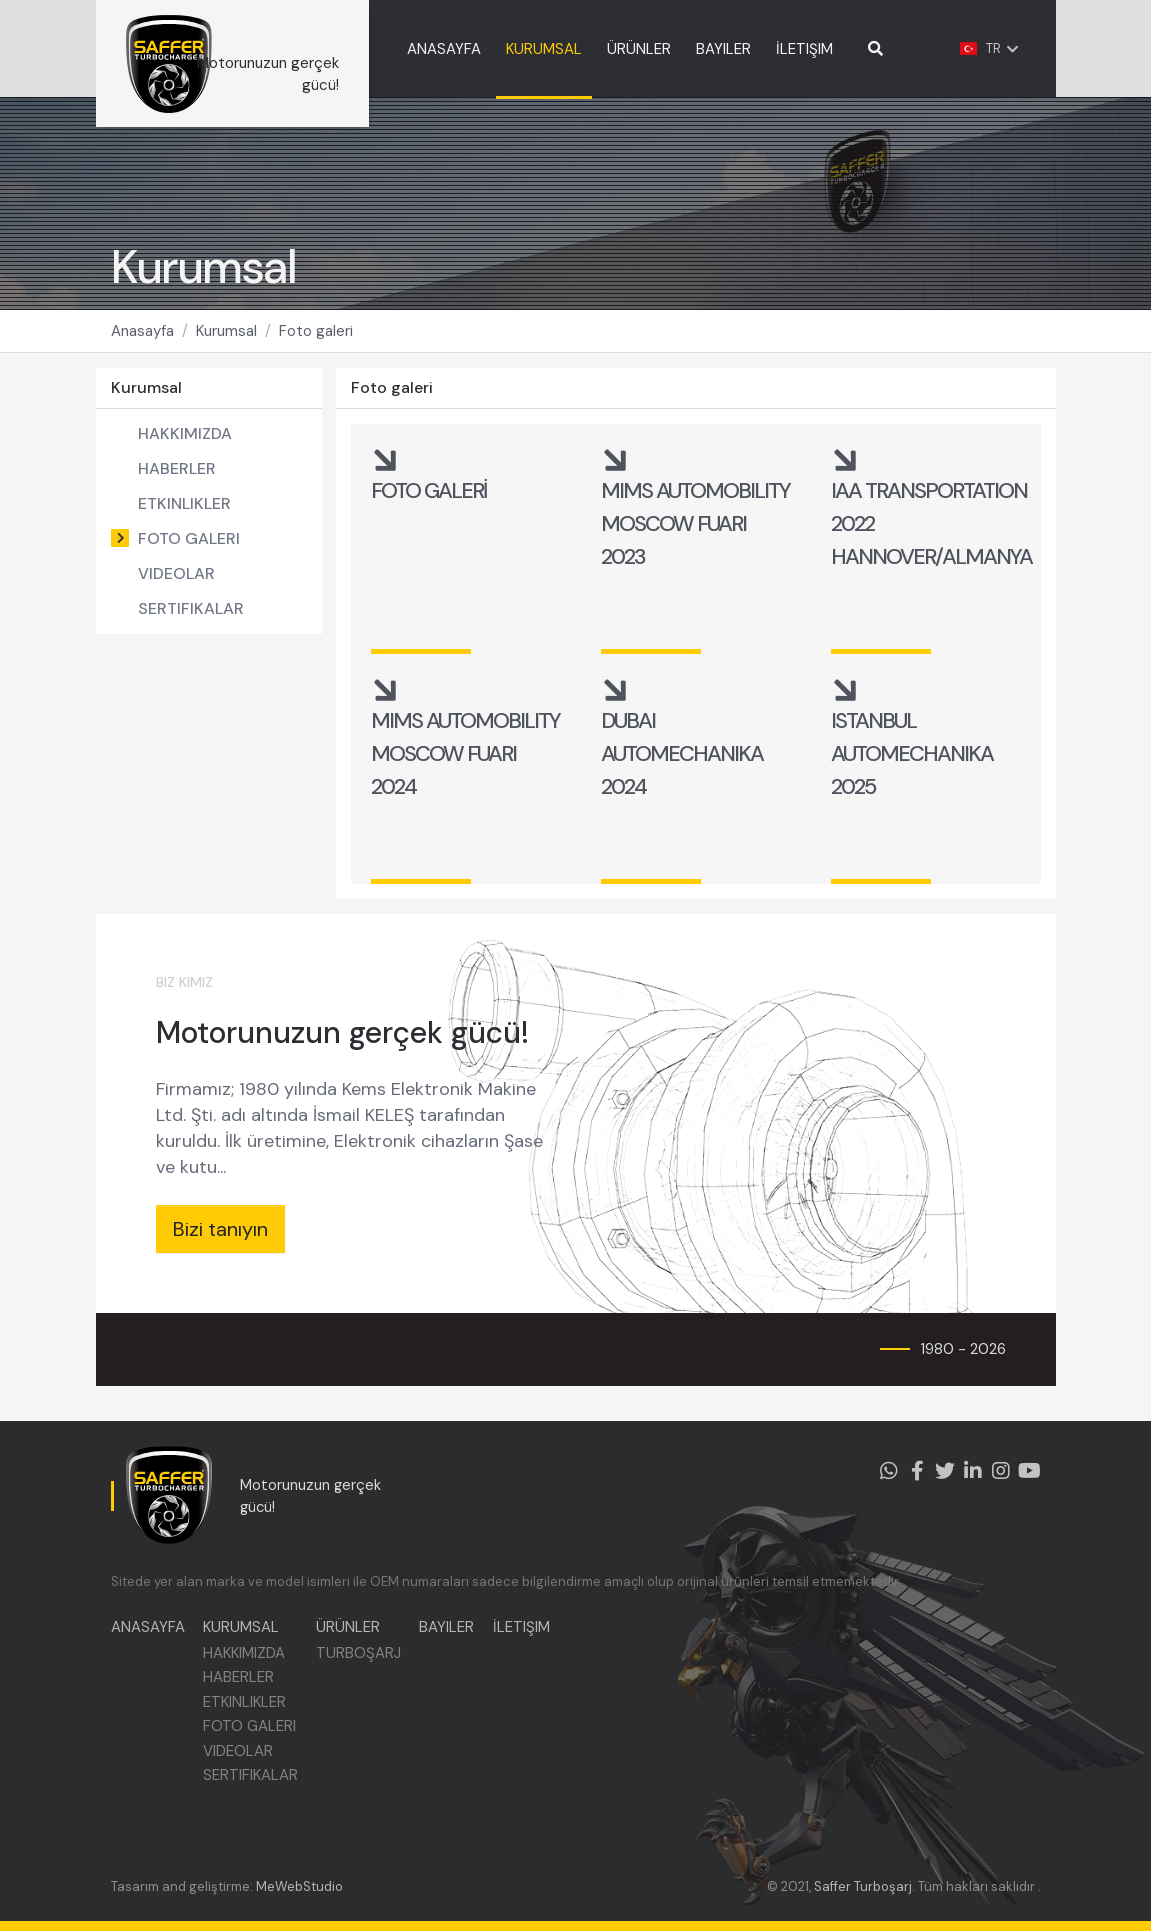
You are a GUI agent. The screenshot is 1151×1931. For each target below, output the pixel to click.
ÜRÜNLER (662, 49)
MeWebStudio (299, 1886)
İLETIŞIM (827, 49)
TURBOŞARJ (362, 1658)
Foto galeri (316, 341)
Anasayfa (142, 341)
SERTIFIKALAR (191, 618)
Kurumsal (226, 341)
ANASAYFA (467, 49)
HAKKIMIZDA (185, 443)
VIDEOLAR (176, 583)
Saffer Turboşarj (863, 1886)
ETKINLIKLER (184, 513)
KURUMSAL (567, 49)
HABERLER (177, 478)
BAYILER (746, 49)
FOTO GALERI (189, 548)
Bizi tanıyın (220, 1239)
